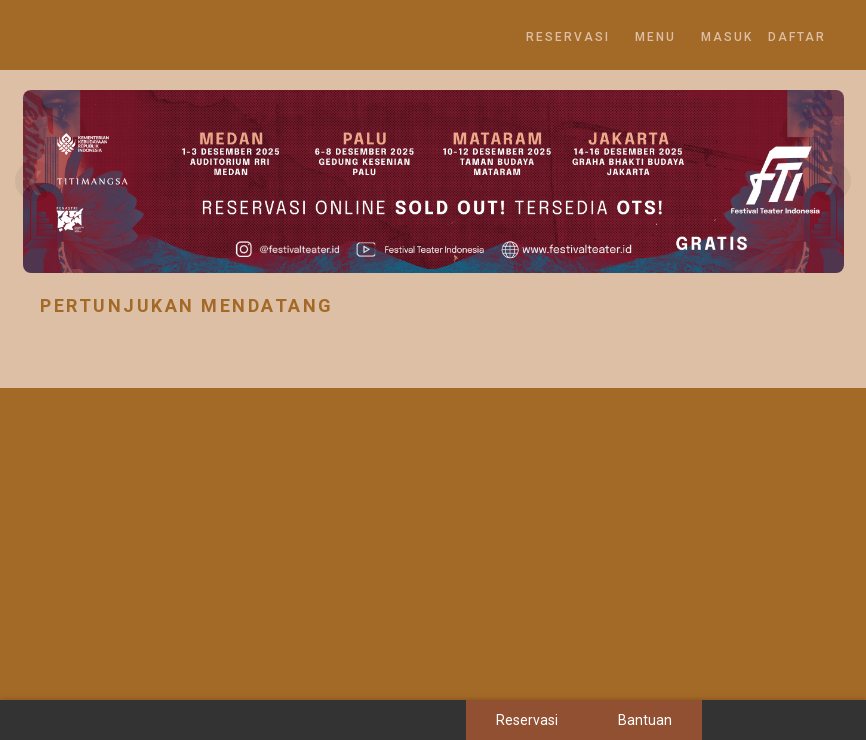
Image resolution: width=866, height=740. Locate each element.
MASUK (727, 37)
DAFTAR (797, 37)
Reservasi (568, 37)
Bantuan (645, 720)
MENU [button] (655, 37)
